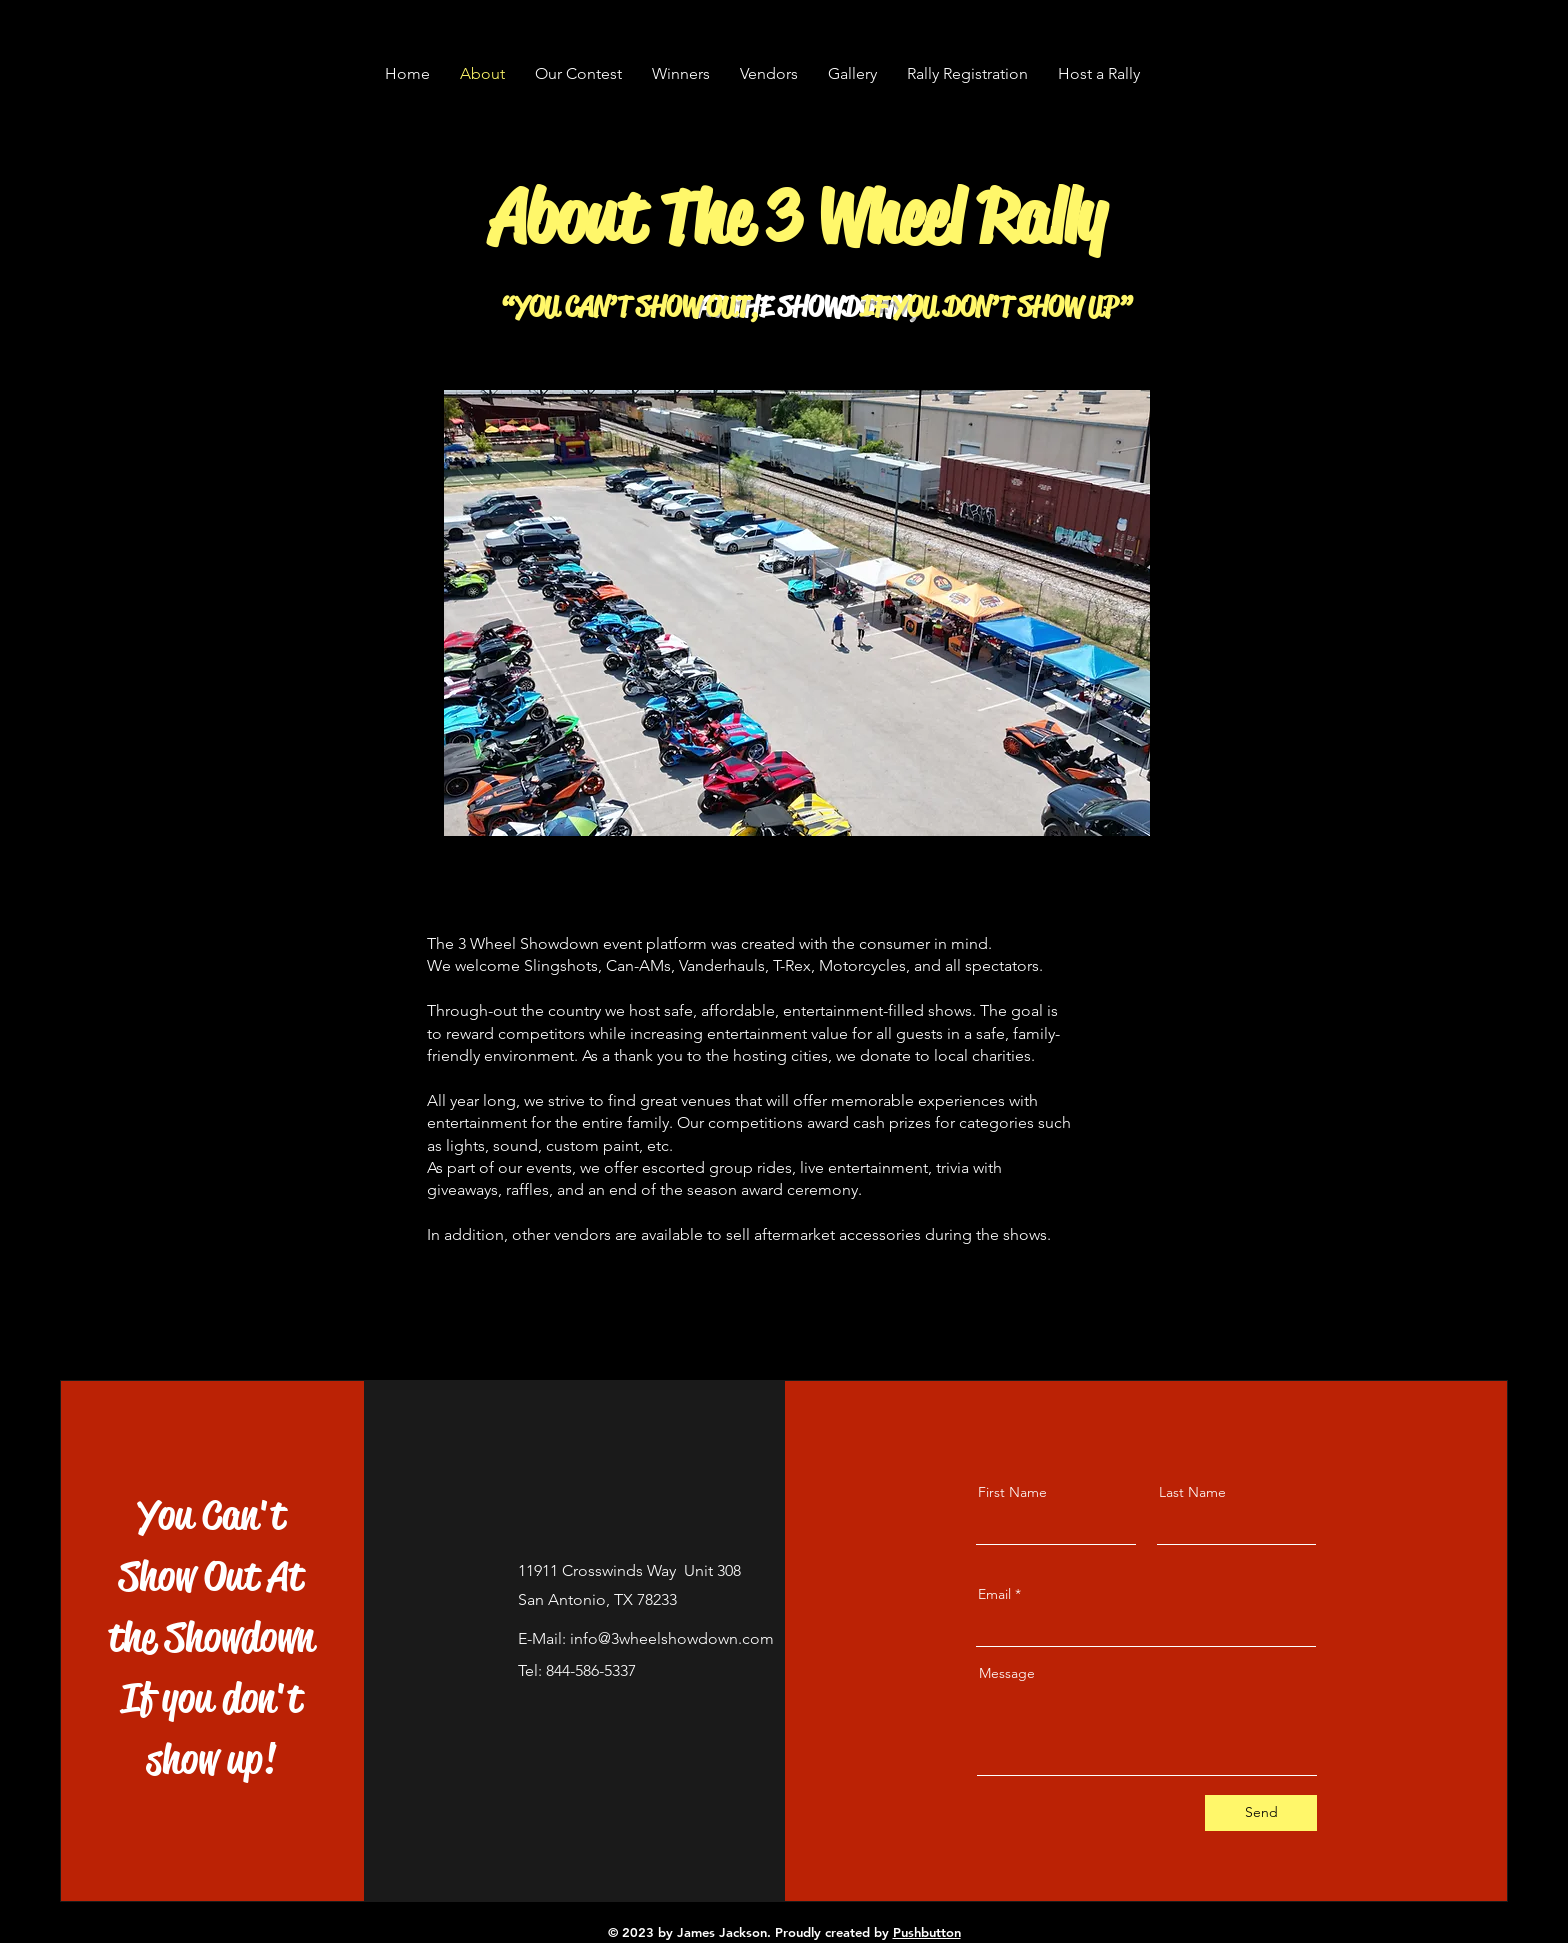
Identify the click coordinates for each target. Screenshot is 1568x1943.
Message (1007, 1673)
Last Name (1192, 1492)
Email (994, 1594)
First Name (1012, 1492)
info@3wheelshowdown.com (672, 1638)
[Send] (1261, 1813)
